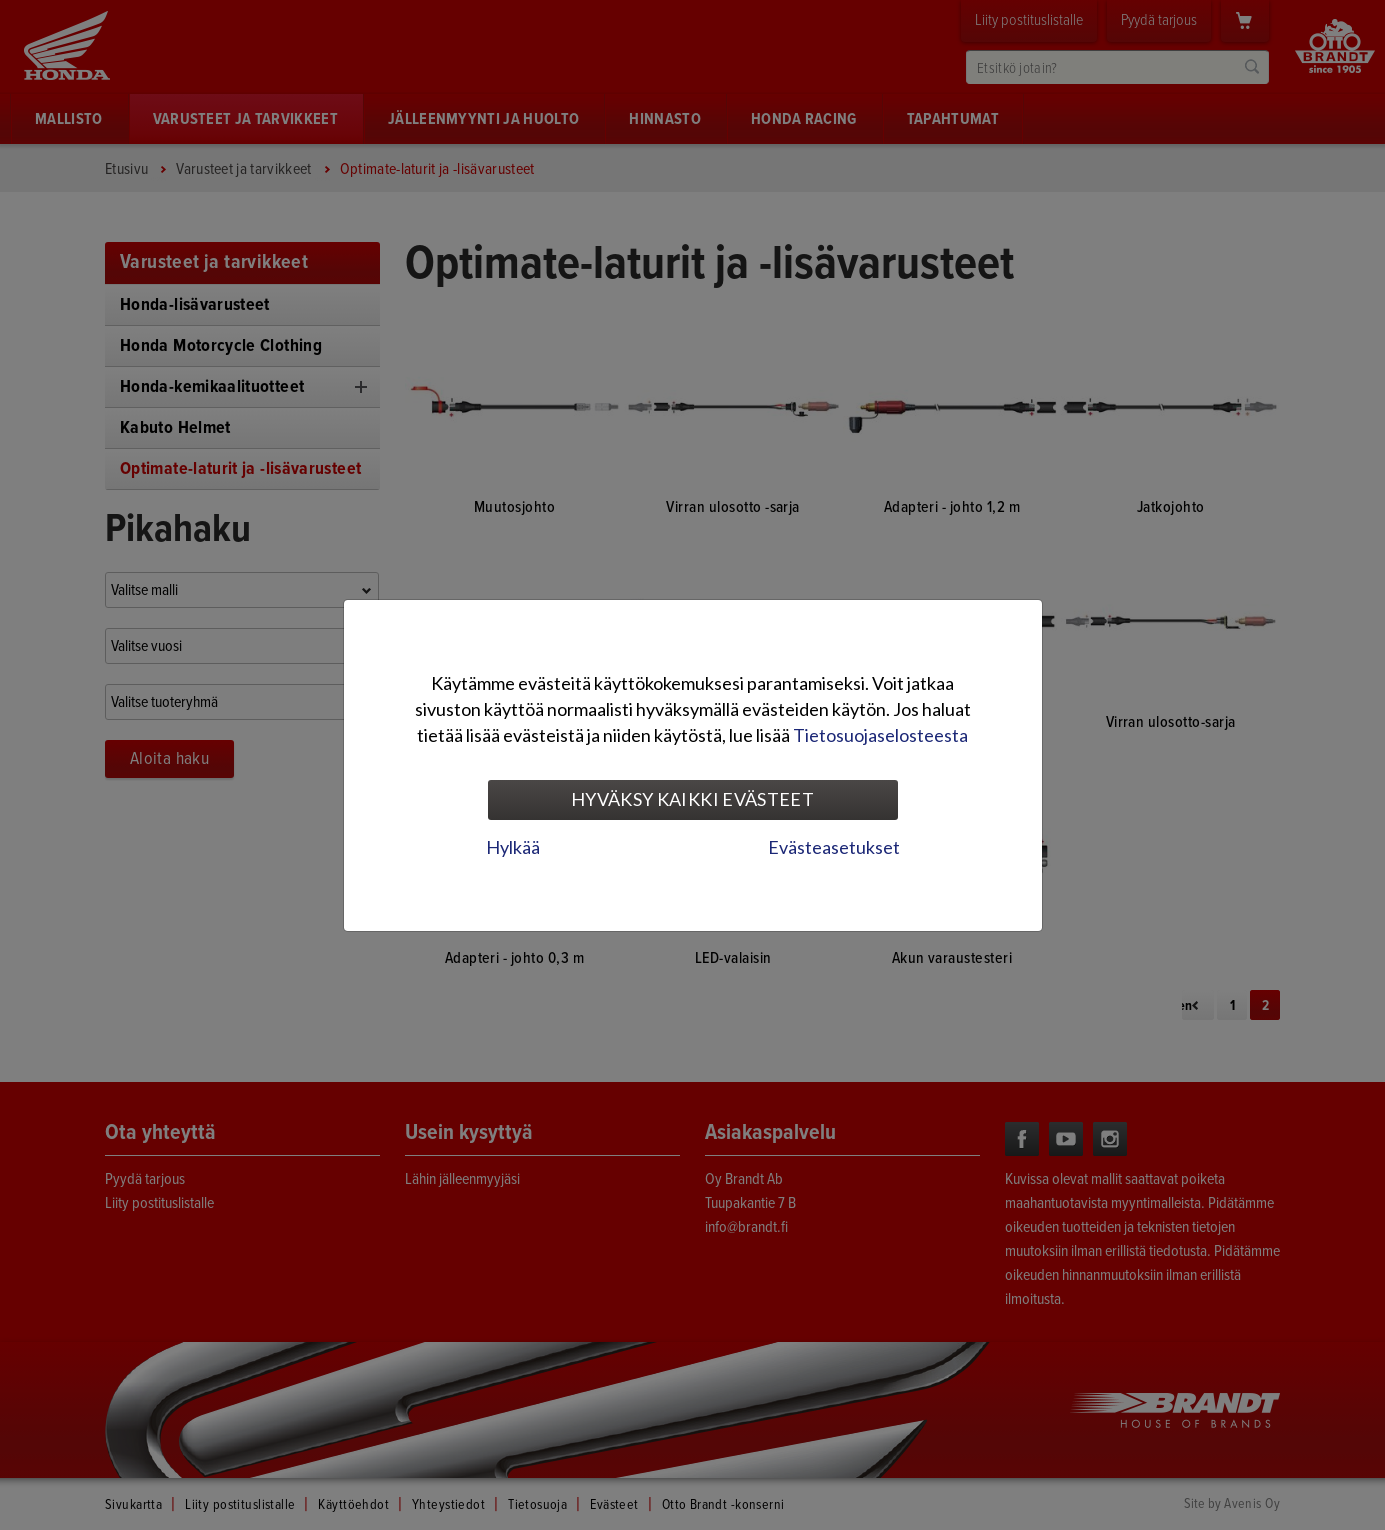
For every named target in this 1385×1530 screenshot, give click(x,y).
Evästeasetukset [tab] (834, 847)
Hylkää (513, 847)
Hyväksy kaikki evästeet (692, 799)
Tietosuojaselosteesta (880, 735)
